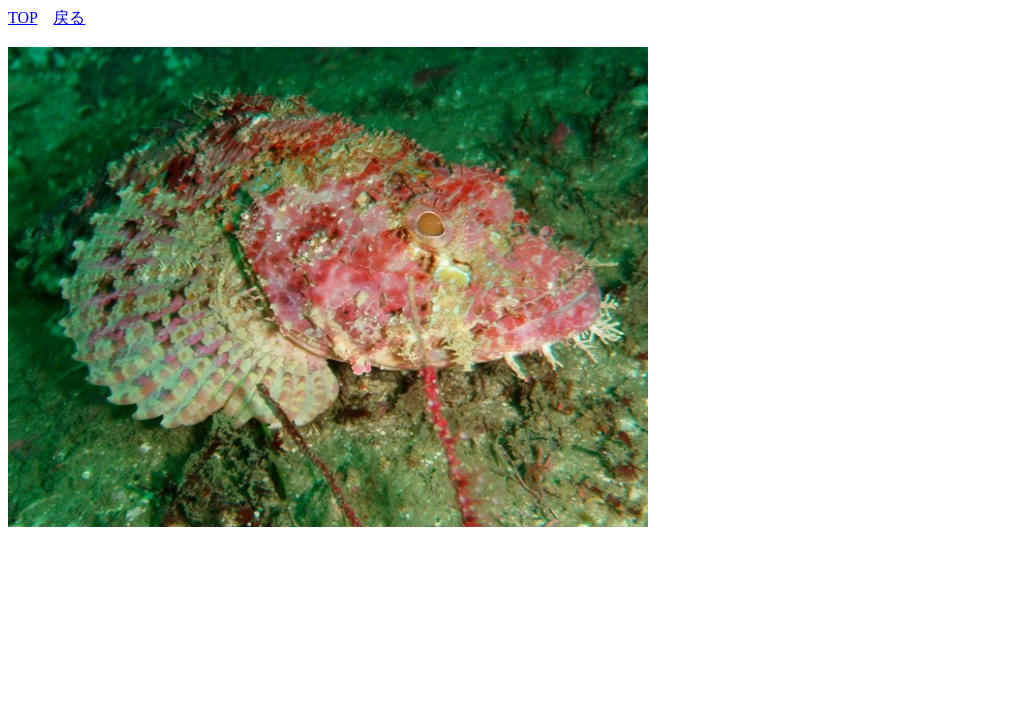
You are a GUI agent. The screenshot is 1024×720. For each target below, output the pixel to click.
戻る (69, 17)
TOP (22, 17)
